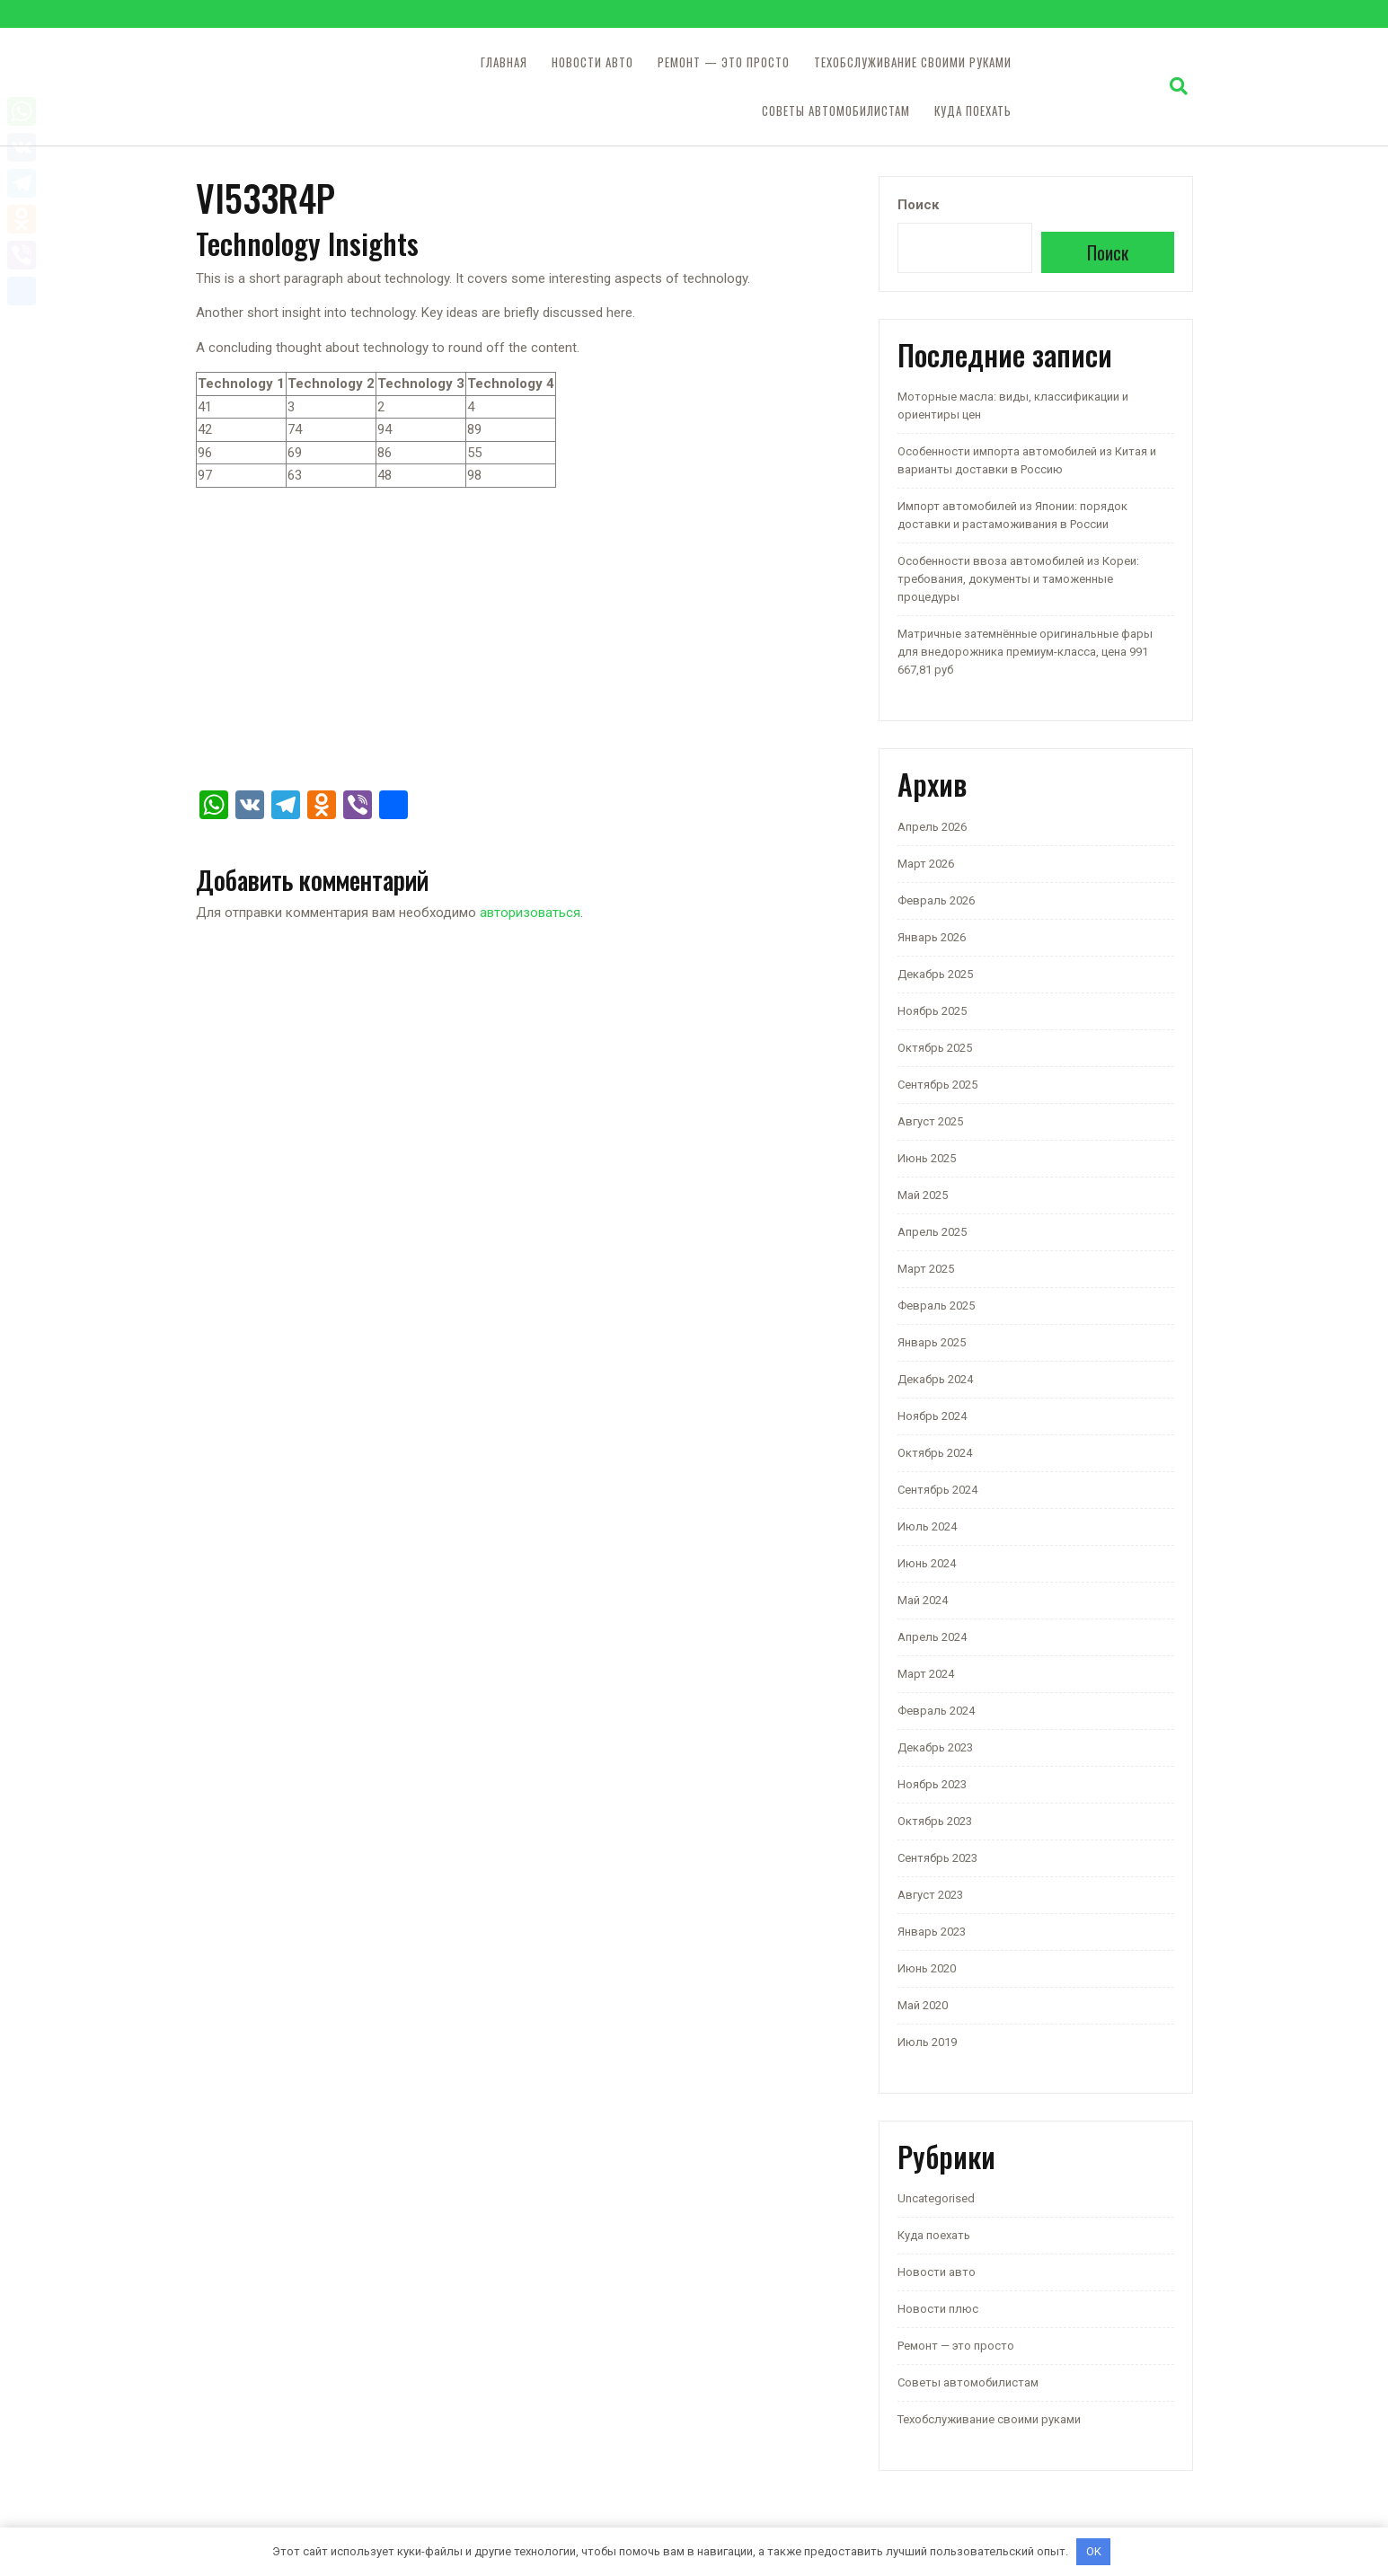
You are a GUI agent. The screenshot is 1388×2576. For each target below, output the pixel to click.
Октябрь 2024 (934, 1453)
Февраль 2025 (936, 1305)
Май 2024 (922, 1600)
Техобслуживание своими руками (913, 62)
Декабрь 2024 (935, 1379)
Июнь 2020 (926, 1968)
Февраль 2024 (936, 1710)
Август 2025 (930, 1121)
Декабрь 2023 (935, 1747)
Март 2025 (925, 1268)
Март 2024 (925, 1674)
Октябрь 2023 (934, 1821)
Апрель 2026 (932, 827)
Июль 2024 (927, 1526)
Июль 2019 (927, 2042)
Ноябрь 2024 (932, 1416)
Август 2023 (930, 1894)
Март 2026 (925, 863)
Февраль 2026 (936, 900)
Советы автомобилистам (836, 110)
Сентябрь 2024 (937, 1489)
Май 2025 (922, 1195)
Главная (504, 62)
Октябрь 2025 (934, 1047)
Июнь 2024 (926, 1563)
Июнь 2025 (926, 1158)
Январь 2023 (931, 1931)
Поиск (918, 205)
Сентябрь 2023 (937, 1858)
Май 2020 (922, 2005)
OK (1093, 2551)
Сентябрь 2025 (937, 1084)
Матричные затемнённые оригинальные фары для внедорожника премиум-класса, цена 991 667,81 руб (1025, 651)
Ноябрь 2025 (932, 1011)
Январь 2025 (931, 1342)
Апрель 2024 (932, 1637)
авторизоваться (530, 912)
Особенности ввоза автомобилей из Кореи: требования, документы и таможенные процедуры (1018, 579)
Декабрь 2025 (935, 974)
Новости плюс (937, 2309)
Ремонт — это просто (724, 62)
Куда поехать (973, 110)
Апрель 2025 (932, 1232)
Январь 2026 (931, 937)
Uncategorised (936, 2198)
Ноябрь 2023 (932, 1784)
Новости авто (592, 62)
